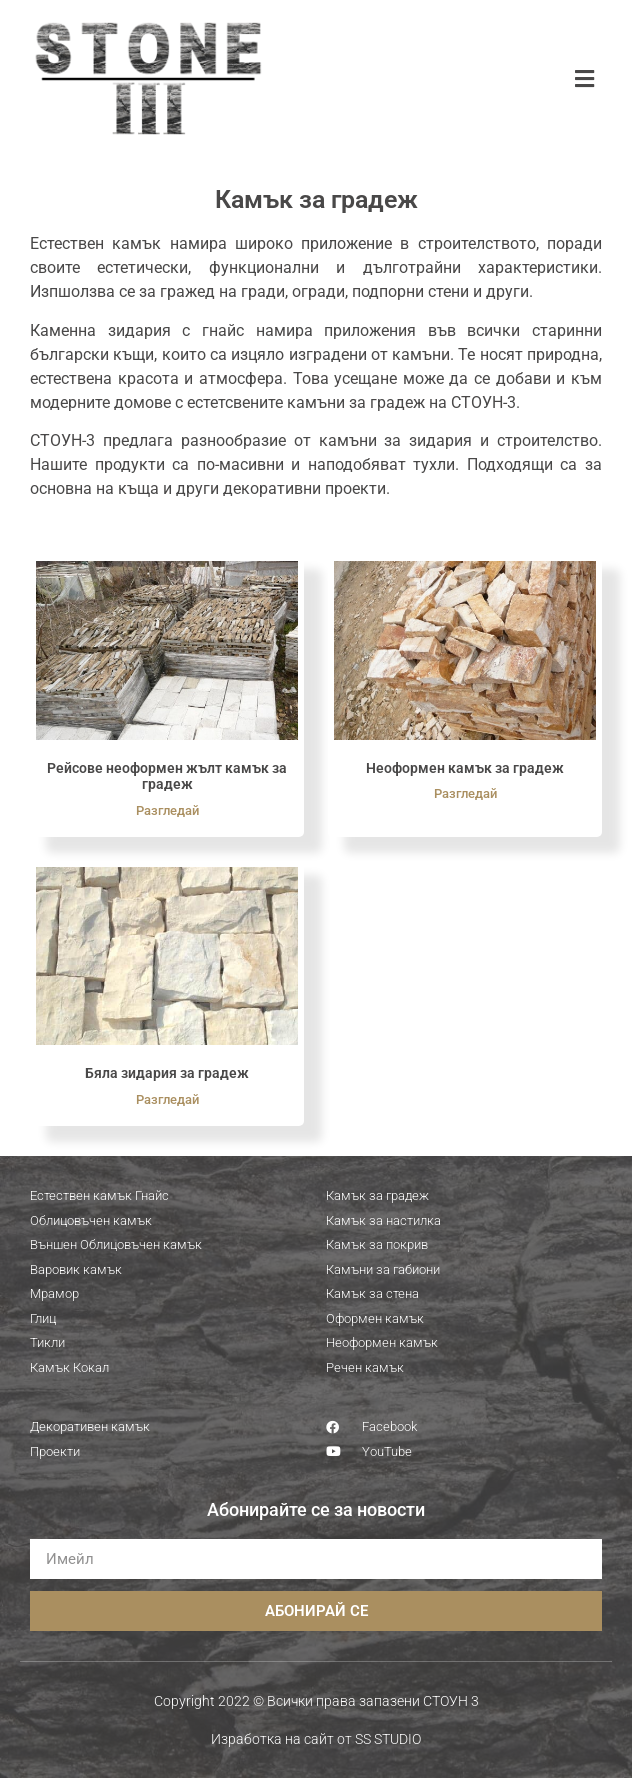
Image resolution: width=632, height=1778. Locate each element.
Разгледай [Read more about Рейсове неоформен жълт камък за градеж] (167, 810)
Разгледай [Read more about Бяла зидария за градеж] (167, 1099)
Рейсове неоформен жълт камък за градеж (167, 776)
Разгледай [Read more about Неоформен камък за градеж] (465, 793)
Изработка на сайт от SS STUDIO (316, 1739)
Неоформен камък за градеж (465, 768)
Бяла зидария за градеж (167, 1073)
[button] (584, 78)
